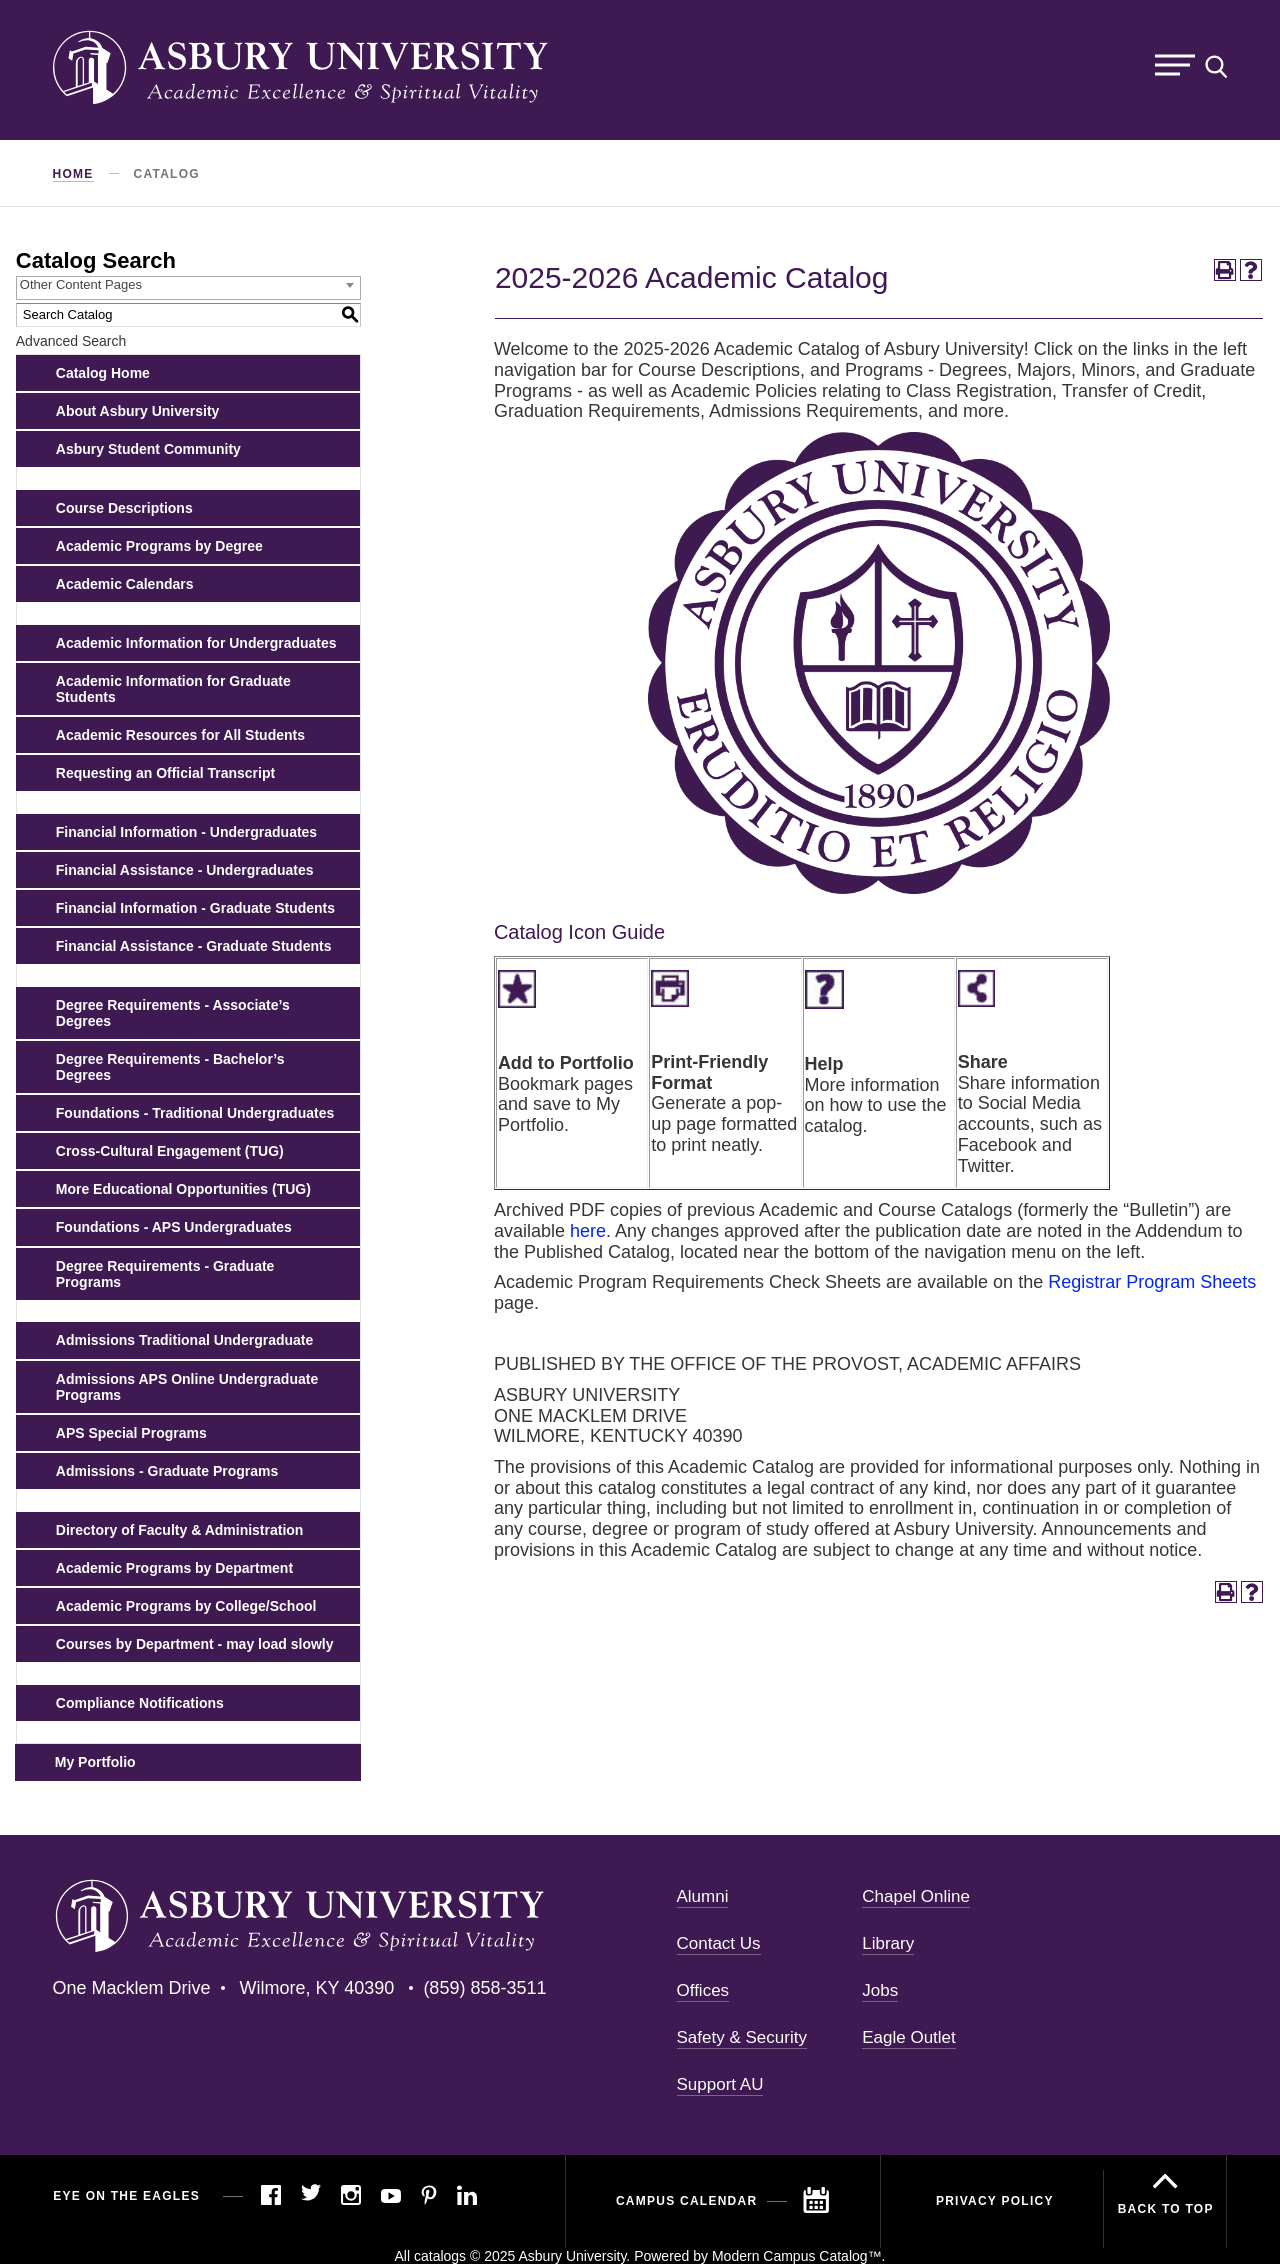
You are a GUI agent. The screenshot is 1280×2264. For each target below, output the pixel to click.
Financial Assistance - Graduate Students (194, 946)
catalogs (440, 2256)
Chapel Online (916, 1896)
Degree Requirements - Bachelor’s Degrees (170, 1067)
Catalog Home (103, 373)
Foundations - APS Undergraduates (174, 1227)
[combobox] (188, 288)
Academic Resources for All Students (180, 735)
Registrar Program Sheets (1152, 1282)
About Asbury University (138, 411)
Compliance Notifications (140, 1703)
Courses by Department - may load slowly (195, 1644)
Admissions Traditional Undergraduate (185, 1340)
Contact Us (719, 1943)
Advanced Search (71, 341)
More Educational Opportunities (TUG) (183, 1189)
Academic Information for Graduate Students (173, 689)
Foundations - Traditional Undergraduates (195, 1113)
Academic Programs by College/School (186, 1606)
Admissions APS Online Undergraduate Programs (187, 1387)
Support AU (720, 2084)
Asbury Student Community (148, 449)
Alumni (703, 1896)
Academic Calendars (125, 584)
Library (888, 1943)
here (588, 1231)
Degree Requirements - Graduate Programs (165, 1274)
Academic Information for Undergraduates (196, 643)
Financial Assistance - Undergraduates (185, 870)
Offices (703, 1990)
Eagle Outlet (909, 2037)
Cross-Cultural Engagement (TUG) (170, 1151)
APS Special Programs (131, 1433)
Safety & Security (742, 2037)
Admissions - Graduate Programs (167, 1471)
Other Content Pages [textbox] (81, 284)
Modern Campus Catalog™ (797, 2256)
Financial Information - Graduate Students (195, 908)
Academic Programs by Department (174, 1568)
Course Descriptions (124, 508)
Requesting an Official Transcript (165, 773)
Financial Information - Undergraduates (186, 832)
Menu (1175, 65)
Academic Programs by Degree (159, 546)
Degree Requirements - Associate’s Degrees (173, 1013)
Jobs (880, 1990)
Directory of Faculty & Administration (180, 1530)
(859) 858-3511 (484, 1988)
